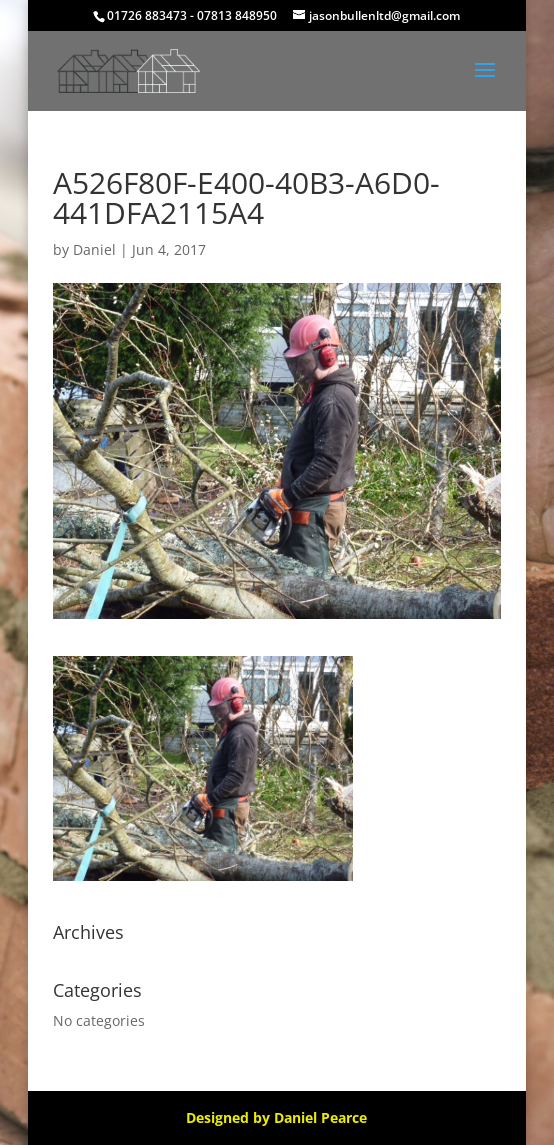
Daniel (94, 249)
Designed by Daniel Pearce (276, 1117)
